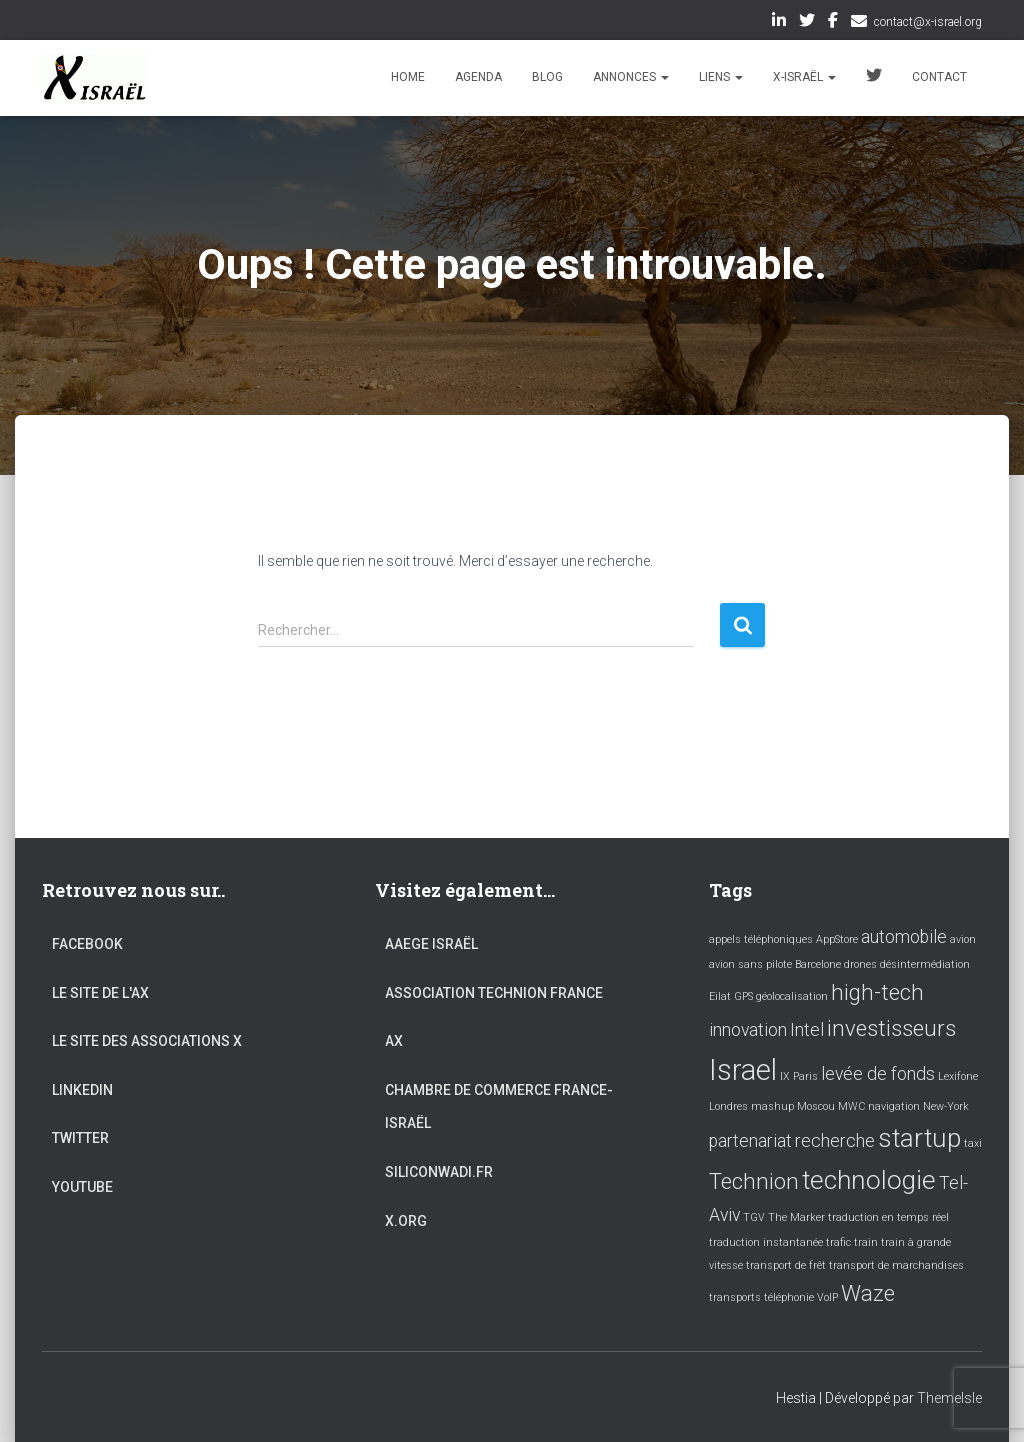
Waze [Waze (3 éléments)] (868, 1293)
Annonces (631, 77)
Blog (547, 77)
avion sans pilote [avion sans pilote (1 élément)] (750, 964)
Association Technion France (494, 993)
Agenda (478, 77)
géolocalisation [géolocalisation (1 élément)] (792, 996)
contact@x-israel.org (928, 22)
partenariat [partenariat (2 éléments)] (750, 1141)
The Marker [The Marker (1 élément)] (796, 1217)
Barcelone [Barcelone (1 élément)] (818, 964)
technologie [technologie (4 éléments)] (869, 1180)
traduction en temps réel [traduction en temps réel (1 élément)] (888, 1217)
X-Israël (804, 77)
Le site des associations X (147, 1041)
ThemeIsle (949, 1398)
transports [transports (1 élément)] (735, 1297)
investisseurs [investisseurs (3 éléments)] (891, 1028)
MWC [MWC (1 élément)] (851, 1106)
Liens (721, 77)
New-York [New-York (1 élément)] (946, 1106)
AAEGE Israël (431, 944)
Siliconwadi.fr (439, 1172)
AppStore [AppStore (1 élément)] (837, 939)
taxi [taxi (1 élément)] (973, 1143)
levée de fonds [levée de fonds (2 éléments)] (878, 1074)
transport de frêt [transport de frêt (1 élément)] (786, 1265)
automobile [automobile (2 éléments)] (904, 937)
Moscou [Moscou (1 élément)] (816, 1106)
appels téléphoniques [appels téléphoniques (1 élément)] (761, 939)
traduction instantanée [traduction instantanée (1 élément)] (766, 1242)
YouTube (82, 1187)
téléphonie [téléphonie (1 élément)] (789, 1297)
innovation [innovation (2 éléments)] (748, 1030)
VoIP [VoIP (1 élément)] (827, 1297)
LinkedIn (779, 23)
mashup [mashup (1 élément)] (772, 1106)
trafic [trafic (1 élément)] (838, 1242)
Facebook (833, 23)
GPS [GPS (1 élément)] (743, 996)
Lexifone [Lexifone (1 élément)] (958, 1076)
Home (408, 77)
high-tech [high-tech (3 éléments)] (877, 992)
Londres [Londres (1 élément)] (728, 1106)
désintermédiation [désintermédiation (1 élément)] (925, 964)
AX (394, 1041)
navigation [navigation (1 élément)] (894, 1106)
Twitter (807, 23)
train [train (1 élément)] (866, 1242)
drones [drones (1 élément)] (860, 964)
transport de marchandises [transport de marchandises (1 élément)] (896, 1265)
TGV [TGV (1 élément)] (754, 1217)
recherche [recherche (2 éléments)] (835, 1141)
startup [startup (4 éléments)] (919, 1138)
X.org (406, 1221)
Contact (939, 77)
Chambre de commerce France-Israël (499, 1107)
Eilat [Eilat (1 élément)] (720, 996)
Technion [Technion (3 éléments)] (754, 1181)
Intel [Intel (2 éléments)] (807, 1030)
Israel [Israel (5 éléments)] (743, 1070)
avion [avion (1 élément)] (963, 939)
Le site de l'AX (100, 993)
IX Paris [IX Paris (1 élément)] (799, 1076)
